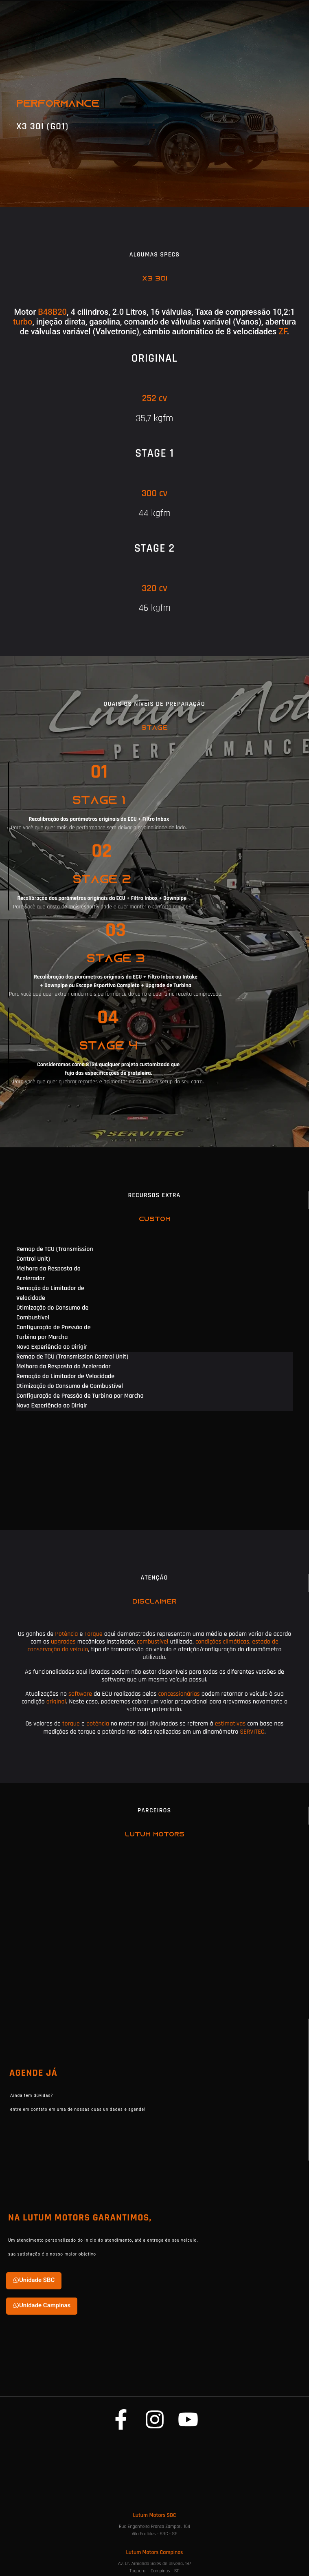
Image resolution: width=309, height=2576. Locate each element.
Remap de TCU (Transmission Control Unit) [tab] (54, 1254)
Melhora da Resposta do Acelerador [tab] (48, 1273)
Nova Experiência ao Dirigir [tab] (51, 1347)
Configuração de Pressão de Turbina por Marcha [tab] (53, 1332)
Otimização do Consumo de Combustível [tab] (52, 1312)
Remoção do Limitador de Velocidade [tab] (50, 1293)
